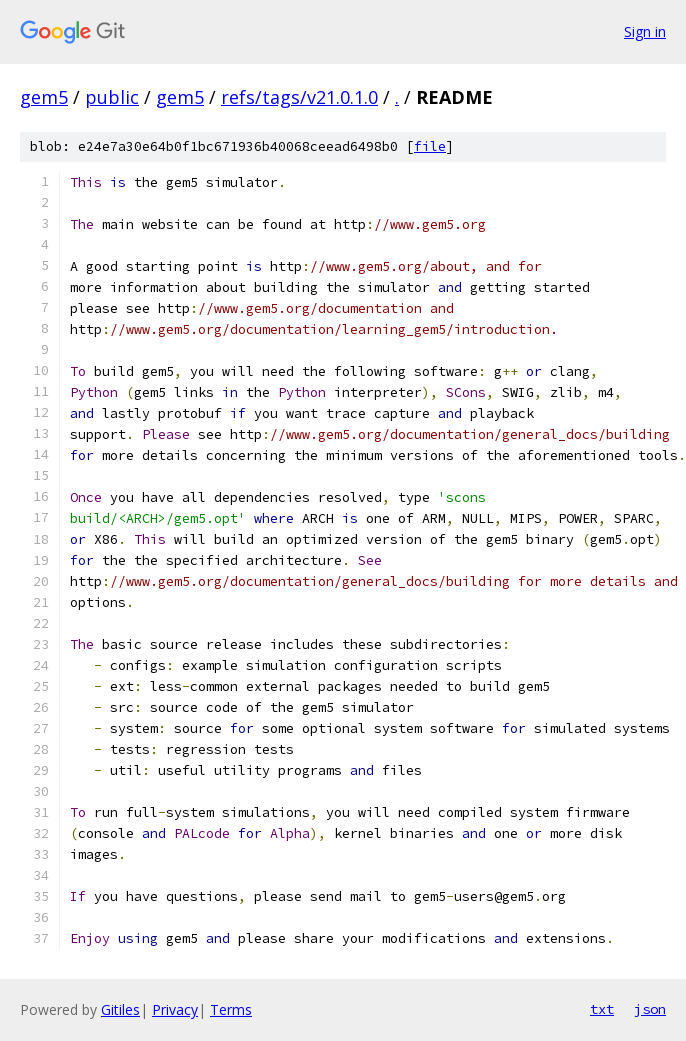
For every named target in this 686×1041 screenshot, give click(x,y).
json (650, 1009)
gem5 (44, 97)
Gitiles (120, 1009)
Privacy (175, 1009)
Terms (231, 1009)
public (112, 97)
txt (602, 1009)
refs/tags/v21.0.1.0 (299, 97)
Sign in (645, 31)
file (430, 146)
